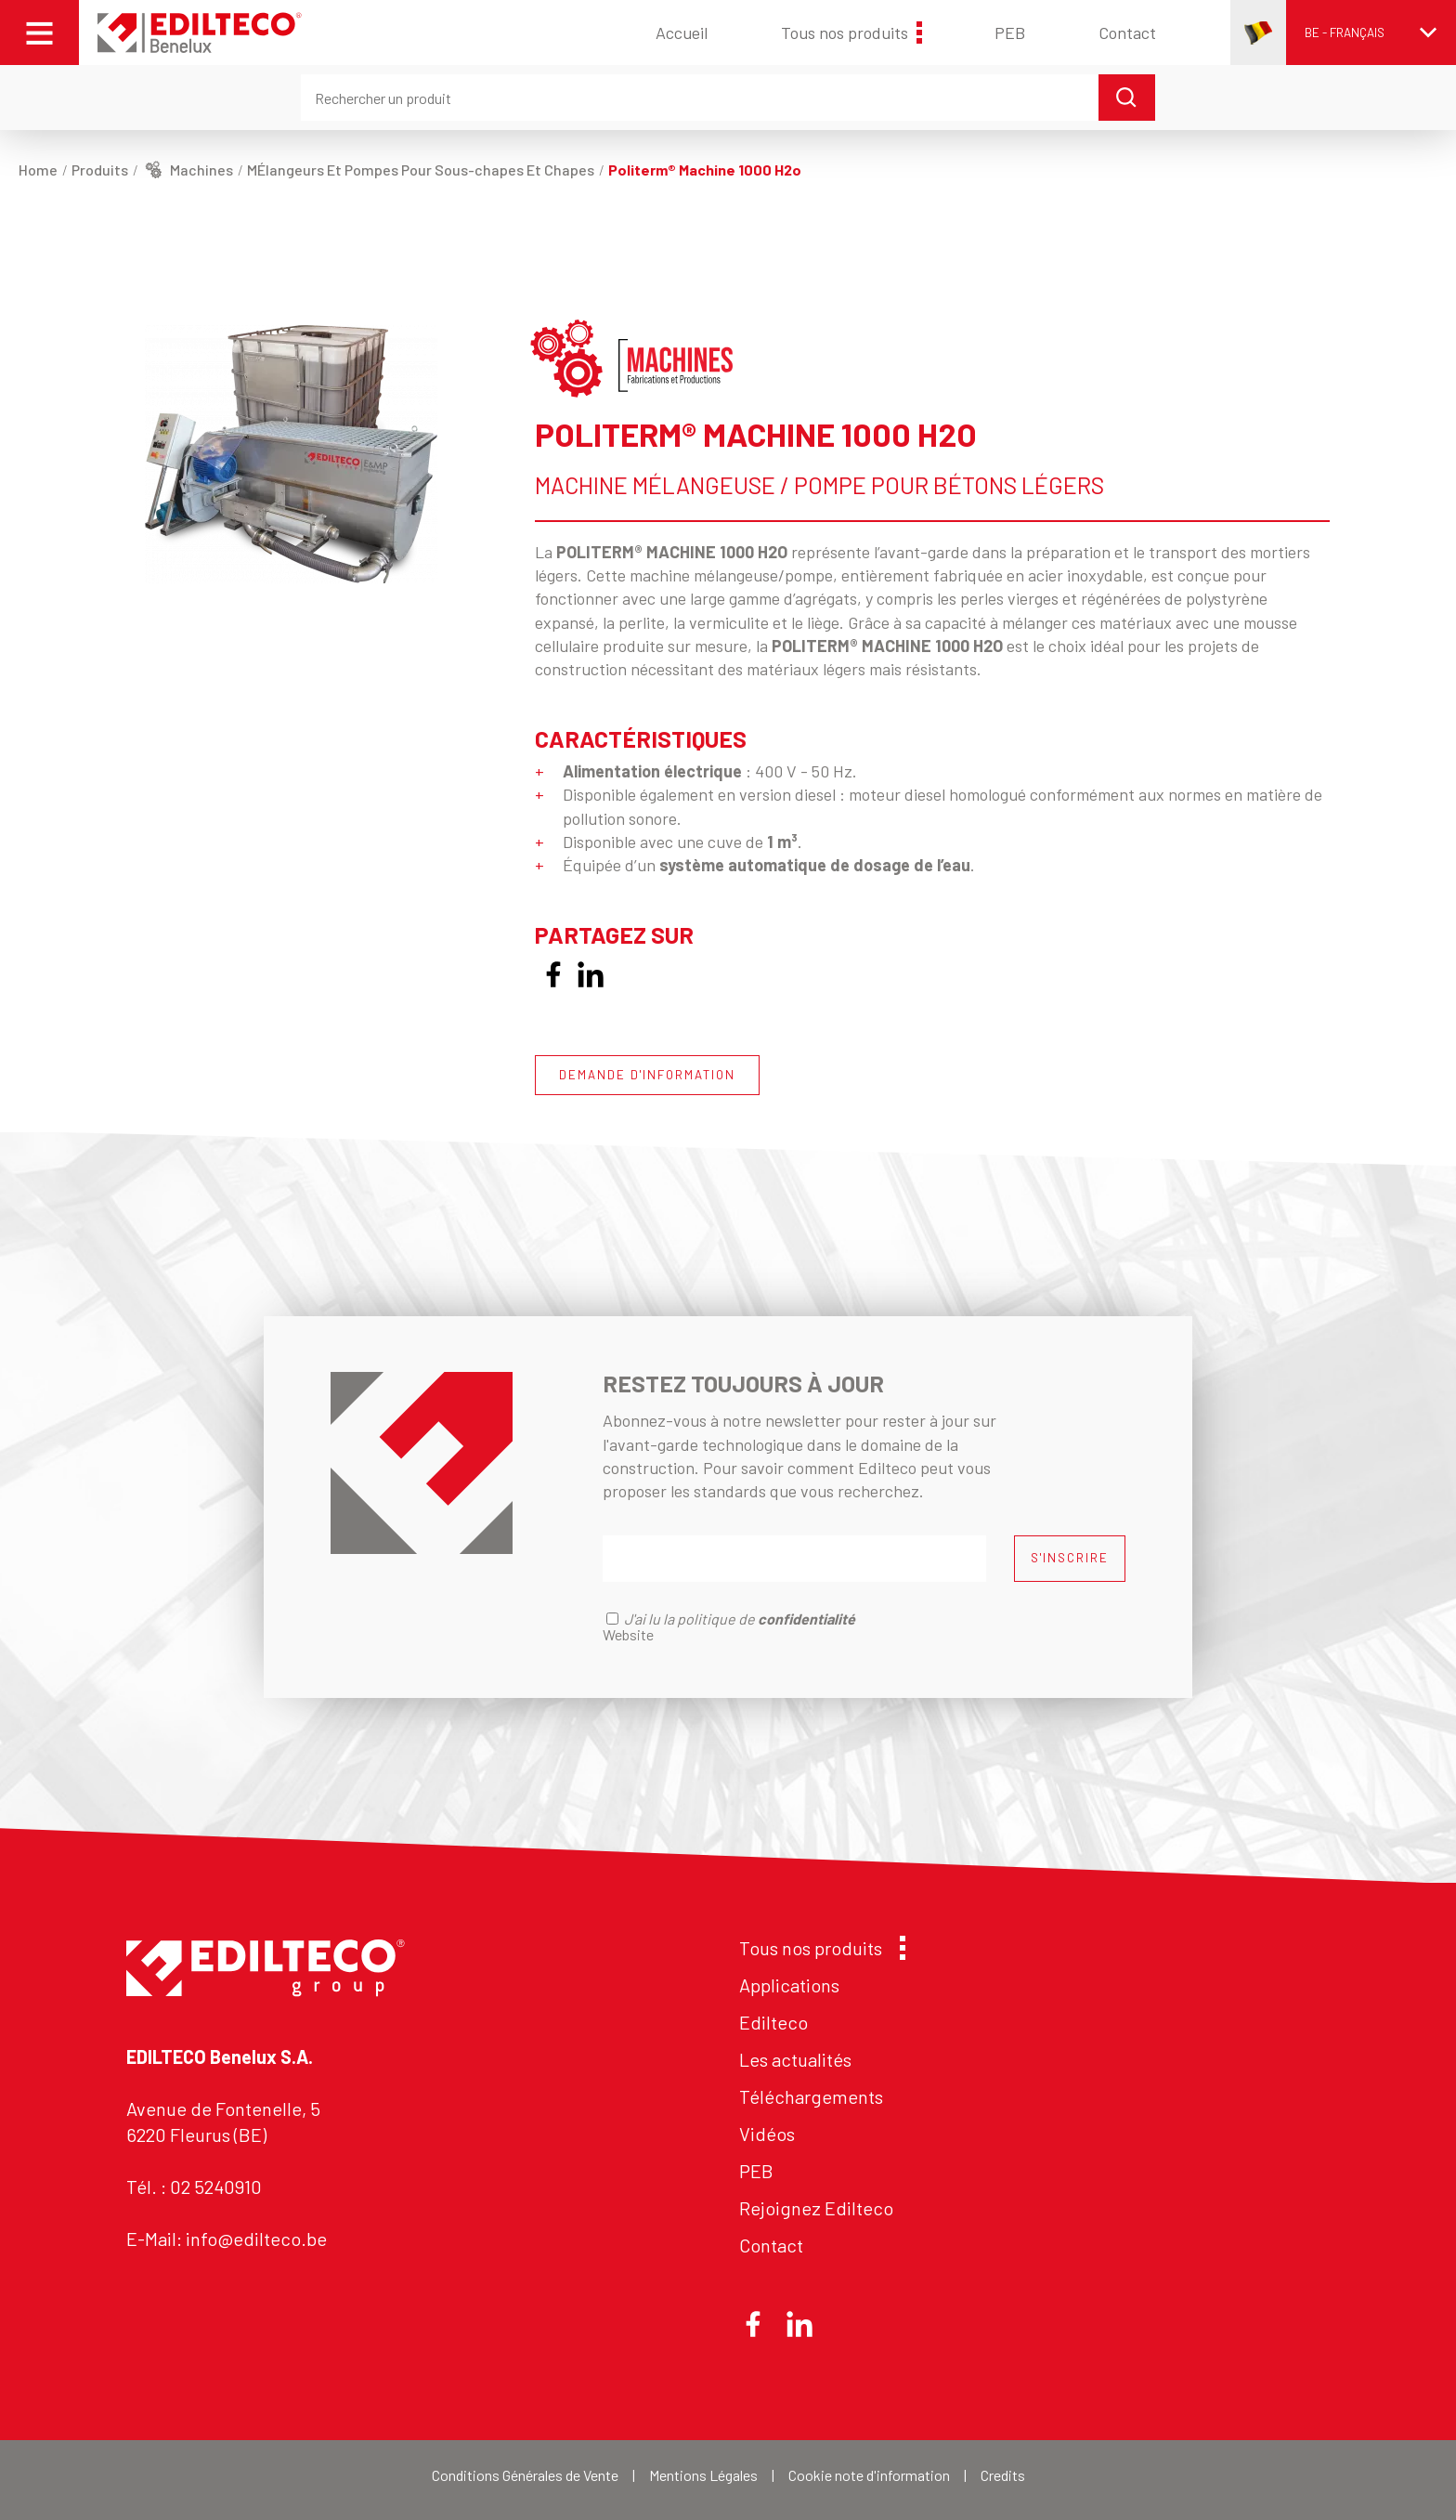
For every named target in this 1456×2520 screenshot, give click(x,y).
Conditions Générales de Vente (525, 2475)
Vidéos (767, 2133)
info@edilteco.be (256, 2238)
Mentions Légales (703, 2475)
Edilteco (773, 2022)
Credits (1003, 2475)
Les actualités (795, 2059)
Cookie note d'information (869, 2475)
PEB (1009, 32)
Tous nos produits (851, 32)
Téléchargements (811, 2096)
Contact (1127, 32)
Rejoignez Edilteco (816, 2208)
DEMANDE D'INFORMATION (647, 1074)
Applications (789, 1985)
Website (628, 1634)
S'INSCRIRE (1070, 1557)
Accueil (682, 32)
